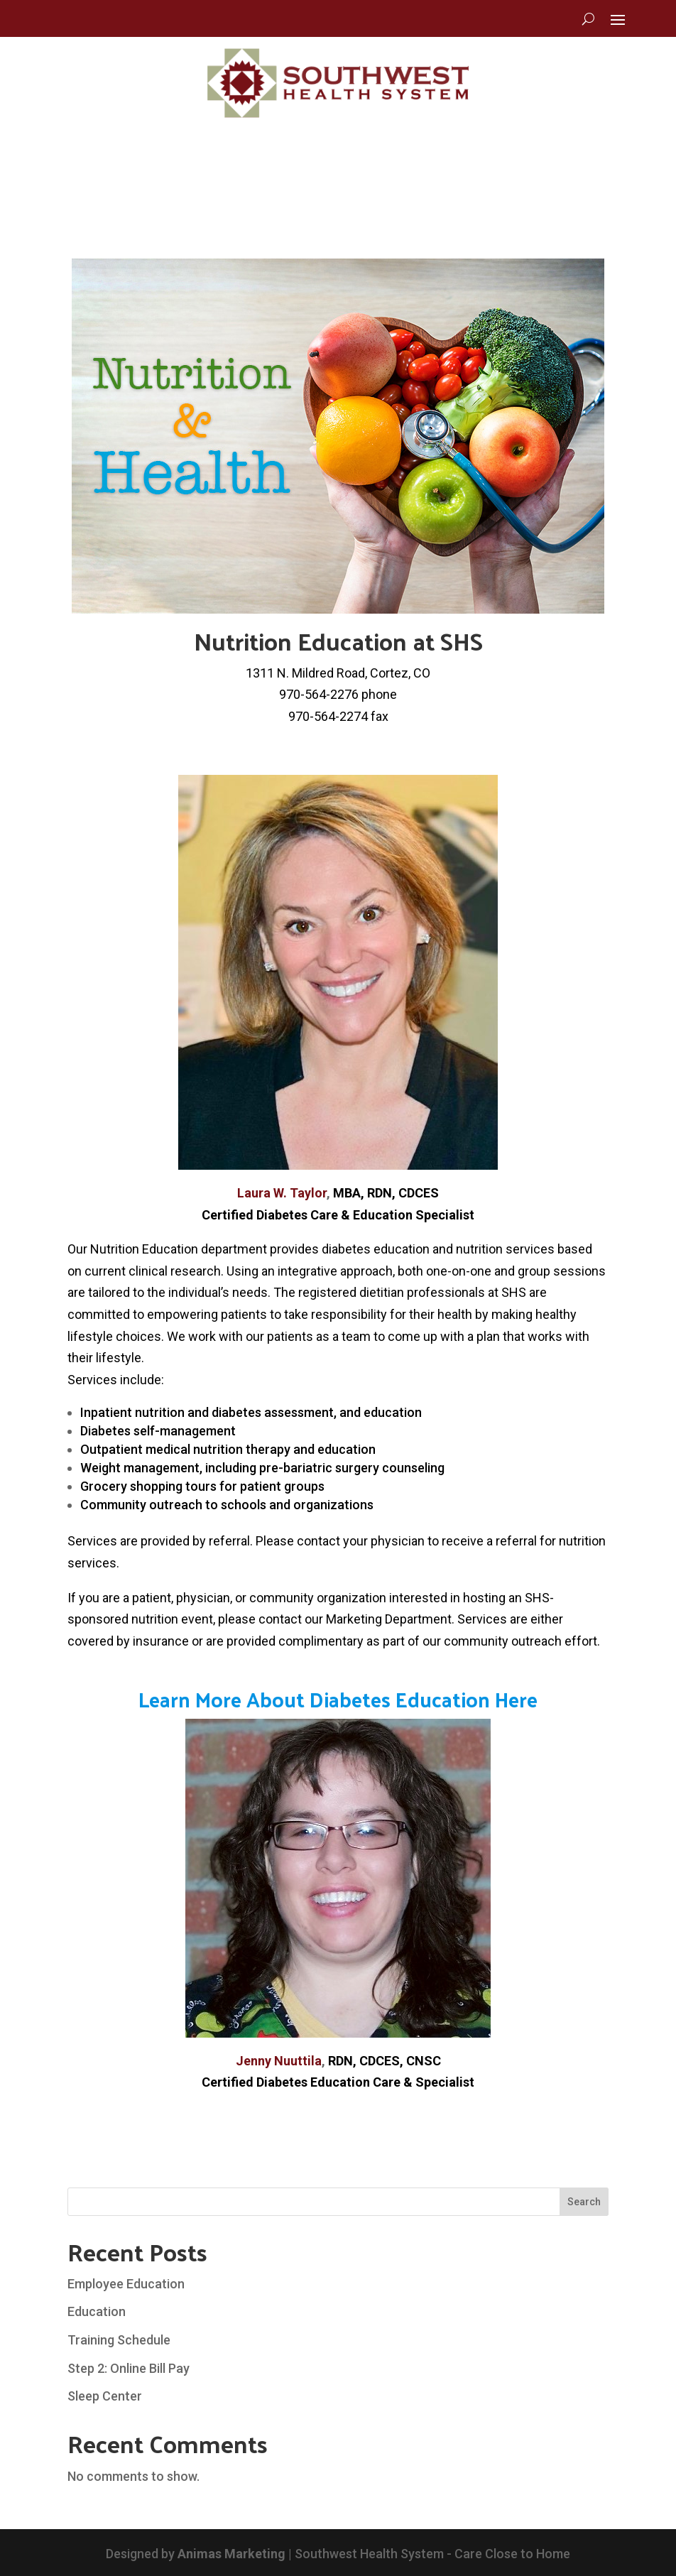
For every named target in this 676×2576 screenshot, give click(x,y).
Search (584, 2201)
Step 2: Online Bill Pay (128, 2368)
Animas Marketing (231, 2553)
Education (96, 2311)
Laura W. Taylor (282, 1192)
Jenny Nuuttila (279, 2060)
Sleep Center (104, 2395)
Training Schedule (118, 2339)
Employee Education (126, 2283)
